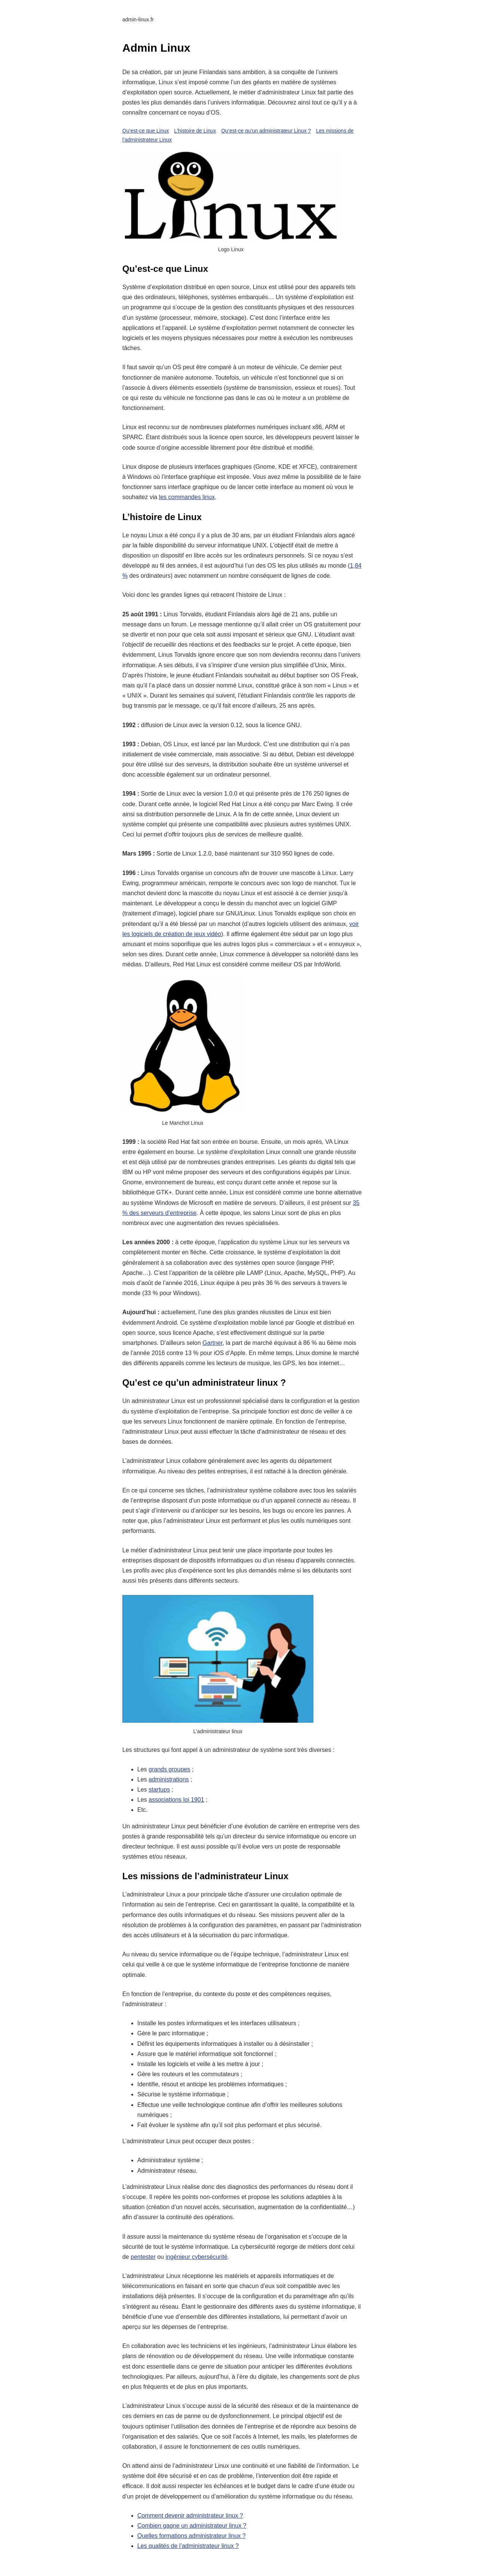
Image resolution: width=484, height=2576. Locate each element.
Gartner (212, 1343)
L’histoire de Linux (195, 131)
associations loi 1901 (176, 1799)
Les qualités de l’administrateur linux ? (188, 2546)
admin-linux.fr (138, 19)
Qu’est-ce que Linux (145, 131)
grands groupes (169, 1769)
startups (159, 1789)
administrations (168, 1779)
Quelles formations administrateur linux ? (191, 2536)
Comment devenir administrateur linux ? (190, 2515)
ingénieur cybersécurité (196, 2257)
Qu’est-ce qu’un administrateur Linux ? (266, 131)
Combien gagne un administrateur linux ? (191, 2525)
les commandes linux (187, 497)
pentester (143, 2257)
